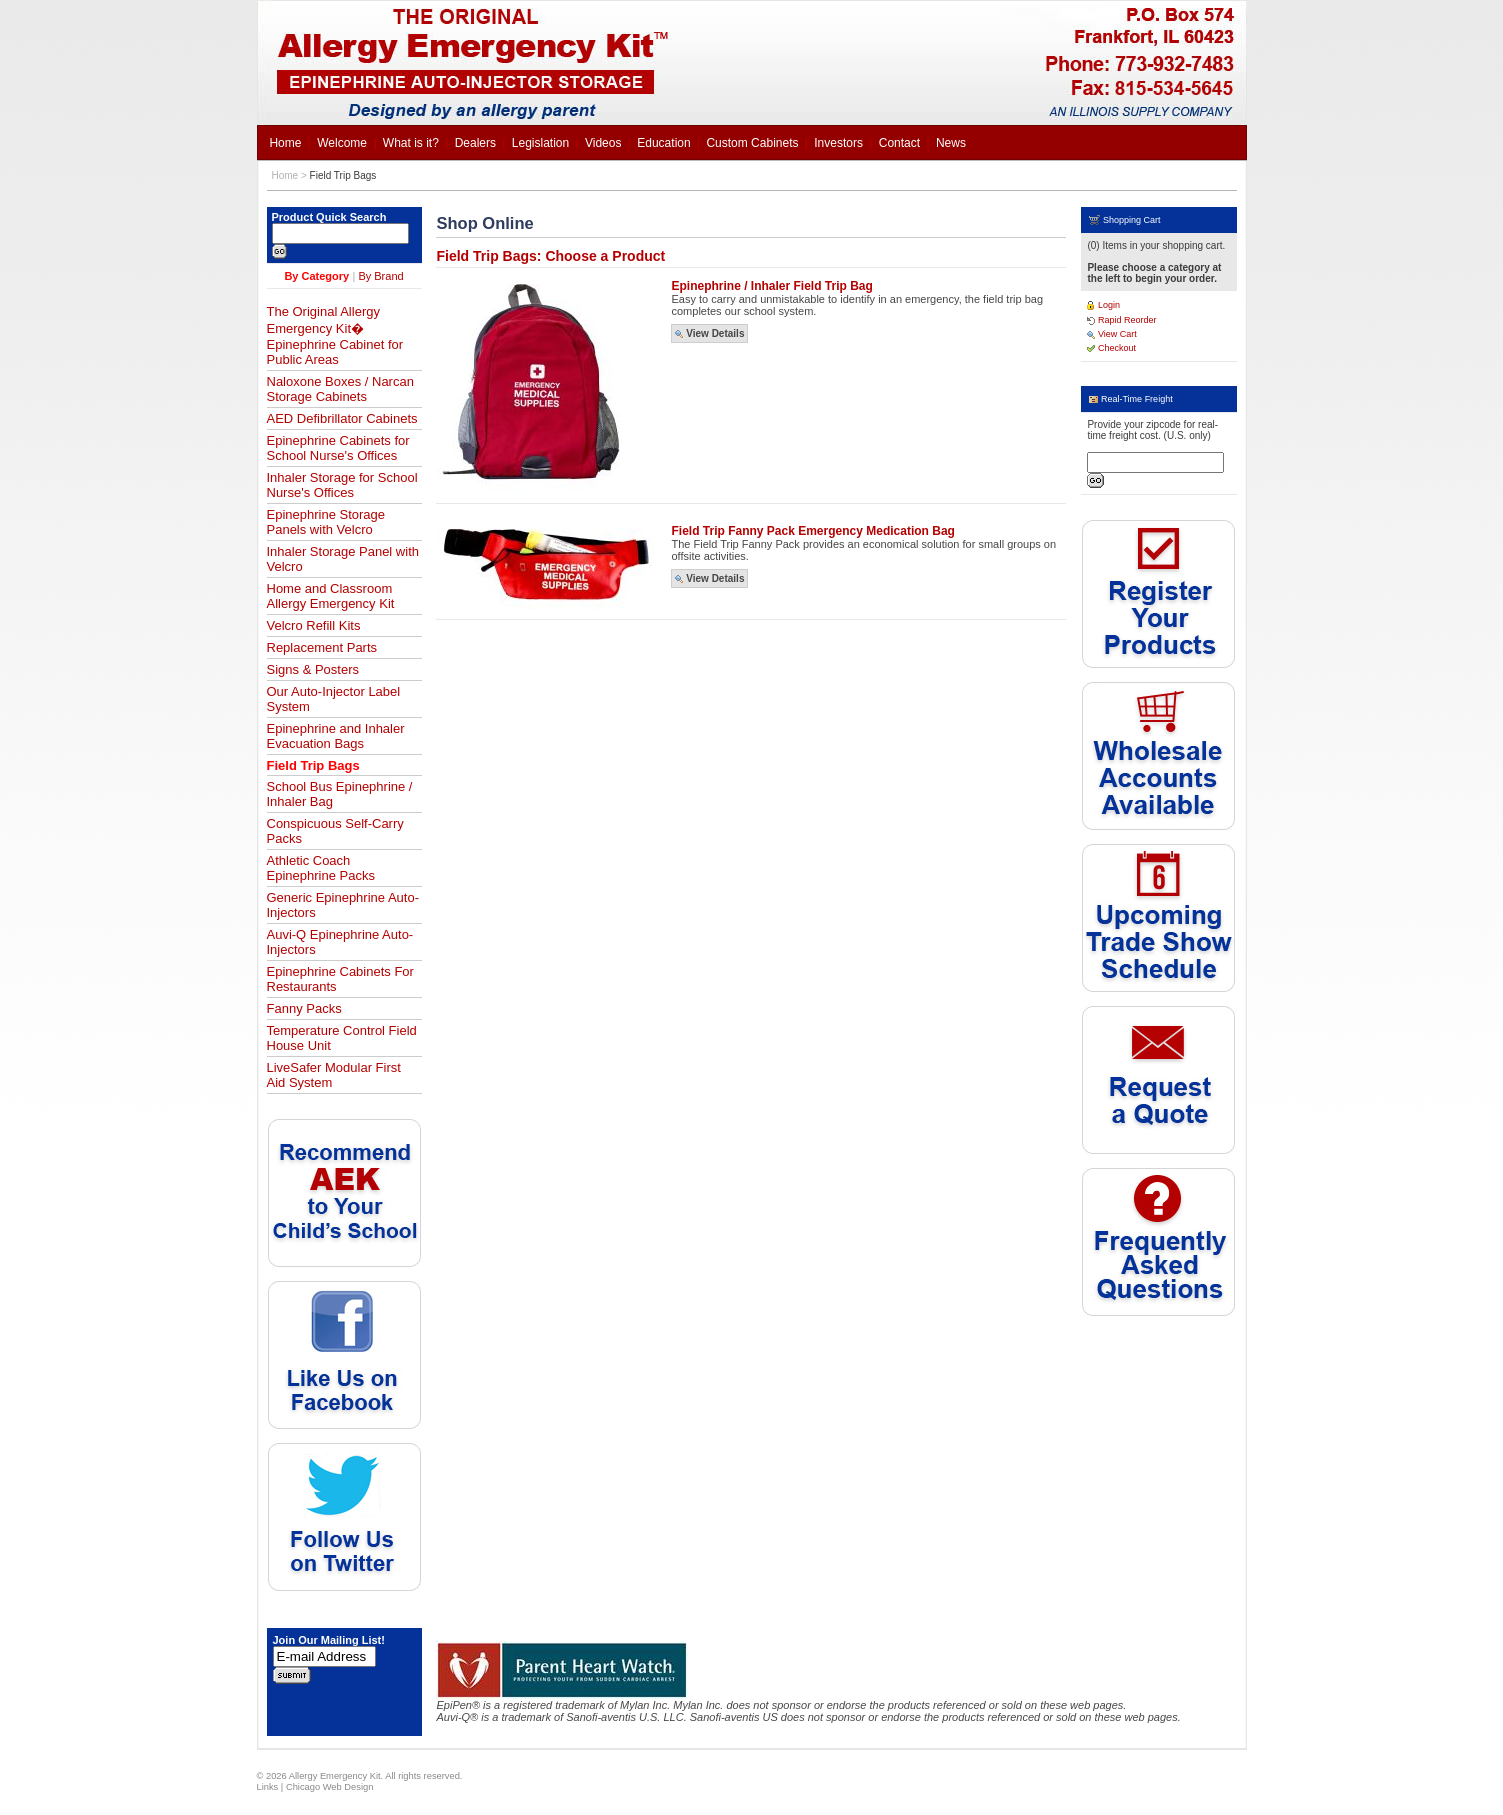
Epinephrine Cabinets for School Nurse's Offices (338, 448)
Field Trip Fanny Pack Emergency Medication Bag (812, 531)
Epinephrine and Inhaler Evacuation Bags (336, 736)
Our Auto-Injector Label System (334, 699)
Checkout (1111, 348)
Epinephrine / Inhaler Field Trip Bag (771, 286)
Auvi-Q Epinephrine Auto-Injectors (340, 942)
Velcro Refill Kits (314, 625)
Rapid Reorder (1121, 320)
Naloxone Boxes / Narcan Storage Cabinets (340, 389)
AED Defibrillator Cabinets (342, 418)
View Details (709, 333)
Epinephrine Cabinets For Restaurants (340, 979)
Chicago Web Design (329, 1787)
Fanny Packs (304, 1008)
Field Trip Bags (343, 175)
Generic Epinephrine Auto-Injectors (343, 905)
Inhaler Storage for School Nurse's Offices (342, 485)
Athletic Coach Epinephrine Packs (321, 868)
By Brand (380, 276)
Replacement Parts (322, 647)
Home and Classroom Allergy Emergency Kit (331, 596)
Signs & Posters (313, 669)
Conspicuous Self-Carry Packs (335, 831)
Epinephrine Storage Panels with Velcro (326, 522)
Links (268, 1787)
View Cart (1111, 334)
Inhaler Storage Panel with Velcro (343, 559)
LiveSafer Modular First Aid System (334, 1075)
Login (1103, 305)
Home (285, 175)
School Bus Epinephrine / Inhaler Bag (340, 794)
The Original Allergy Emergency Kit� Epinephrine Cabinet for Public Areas (335, 335)
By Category (316, 276)
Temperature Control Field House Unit (342, 1038)
